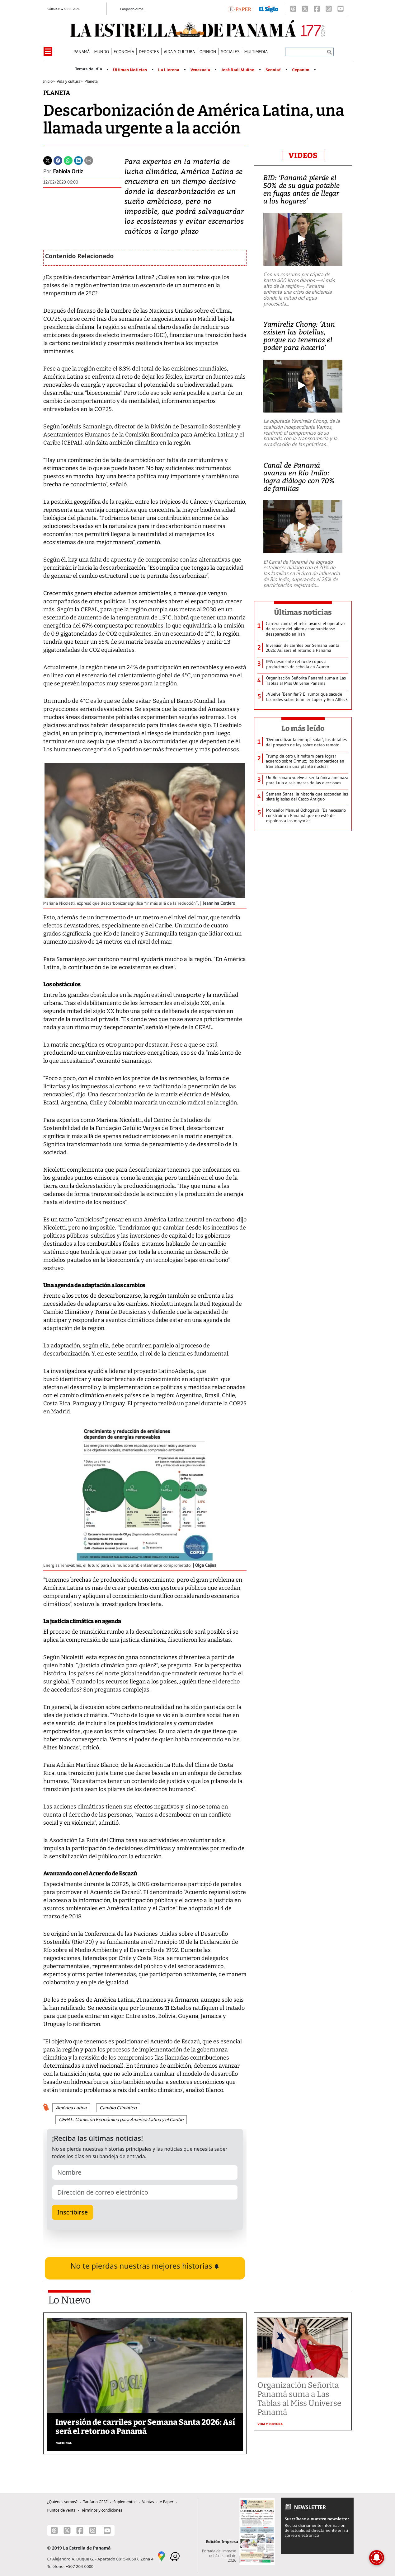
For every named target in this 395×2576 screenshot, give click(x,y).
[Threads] (293, 9)
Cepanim (300, 70)
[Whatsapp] (68, 159)
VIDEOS (303, 155)
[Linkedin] (78, 159)
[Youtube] (340, 9)
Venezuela (200, 70)
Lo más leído (303, 728)
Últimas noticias (303, 612)
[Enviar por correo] (88, 159)
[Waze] (175, 2556)
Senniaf (273, 70)
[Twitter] (47, 159)
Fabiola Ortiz (68, 171)
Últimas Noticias (130, 70)
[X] (305, 9)
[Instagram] (329, 9)
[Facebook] (317, 9)
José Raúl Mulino (237, 70)
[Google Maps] (162, 2556)
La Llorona (168, 70)
